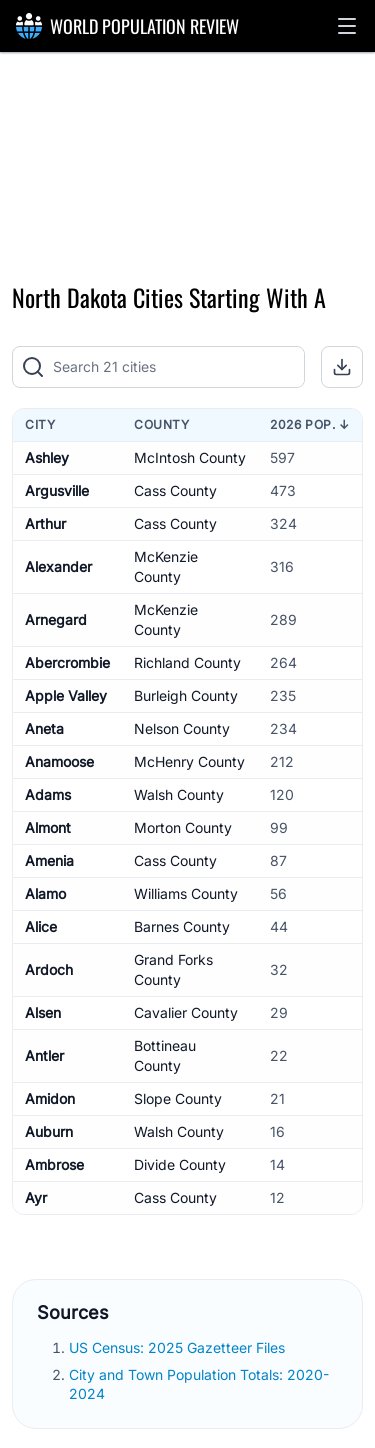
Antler (44, 1055)
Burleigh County (186, 695)
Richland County (187, 662)
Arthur (45, 523)
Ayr (36, 1197)
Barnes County (182, 926)
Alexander (58, 566)
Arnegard (56, 619)
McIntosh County (190, 457)
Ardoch (49, 969)
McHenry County (189, 761)
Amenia (49, 860)
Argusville (57, 490)
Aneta (44, 728)
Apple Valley (66, 695)
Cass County (175, 490)
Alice (41, 926)
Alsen (43, 1012)
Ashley (47, 457)
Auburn (49, 1131)
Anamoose (59, 761)
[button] (347, 26)
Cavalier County (186, 1012)
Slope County (178, 1098)
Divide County (180, 1164)
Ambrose (54, 1164)
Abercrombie (67, 662)
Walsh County (179, 794)
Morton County (183, 827)
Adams (48, 794)
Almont (48, 827)
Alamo (45, 893)
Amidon (50, 1098)
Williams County (186, 893)
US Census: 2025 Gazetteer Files (179, 1347)
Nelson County (182, 728)
